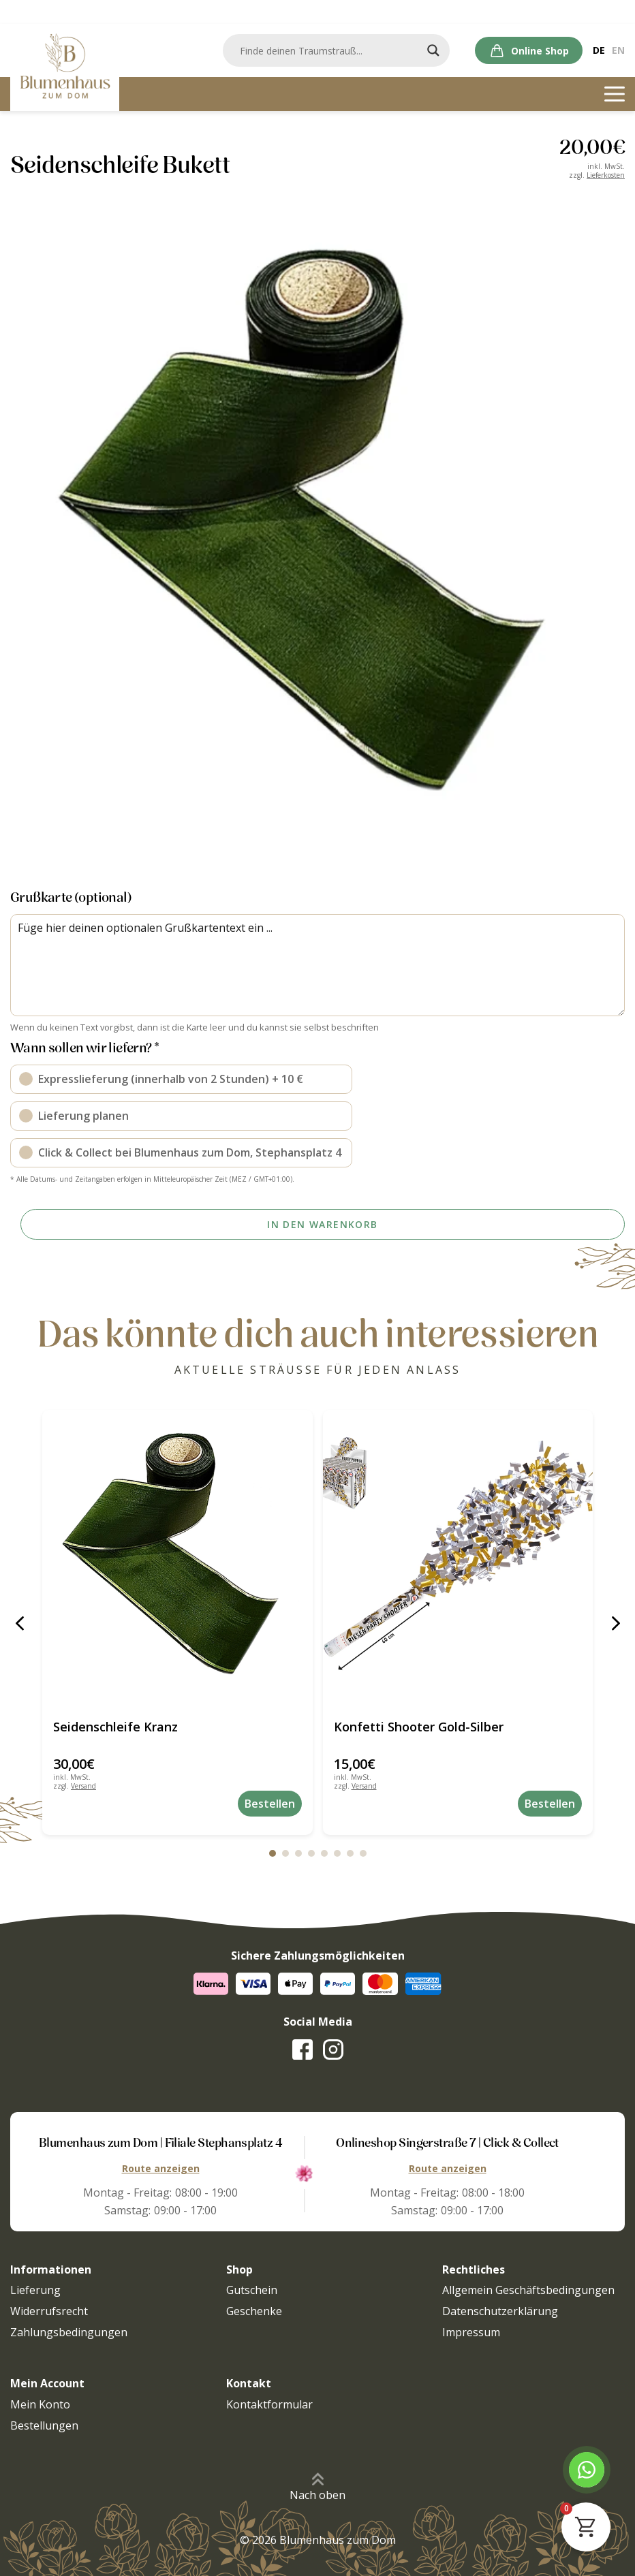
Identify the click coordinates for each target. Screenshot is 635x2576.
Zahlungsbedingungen (68, 2332)
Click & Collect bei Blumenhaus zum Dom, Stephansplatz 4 (189, 1151)
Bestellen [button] (270, 1803)
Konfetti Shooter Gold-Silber (419, 1726)
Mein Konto (40, 2404)
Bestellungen (44, 2425)
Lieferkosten (606, 175)
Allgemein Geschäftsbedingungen (528, 2289)
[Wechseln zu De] (599, 50)
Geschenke (254, 2311)
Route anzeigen (161, 2168)
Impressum (471, 2332)
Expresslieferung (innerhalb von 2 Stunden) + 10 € (170, 1077)
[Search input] (335, 50)
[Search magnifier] (433, 50)
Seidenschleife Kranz (115, 1726)
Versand (83, 1786)
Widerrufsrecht (49, 2311)
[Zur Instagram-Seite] (333, 2049)
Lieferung (35, 2289)
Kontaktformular (269, 2404)
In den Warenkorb (322, 1224)
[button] (19, 1623)
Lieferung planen (83, 1114)
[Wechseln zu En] (618, 50)
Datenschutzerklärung (500, 2311)
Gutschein (251, 2289)
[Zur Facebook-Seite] (302, 2049)
